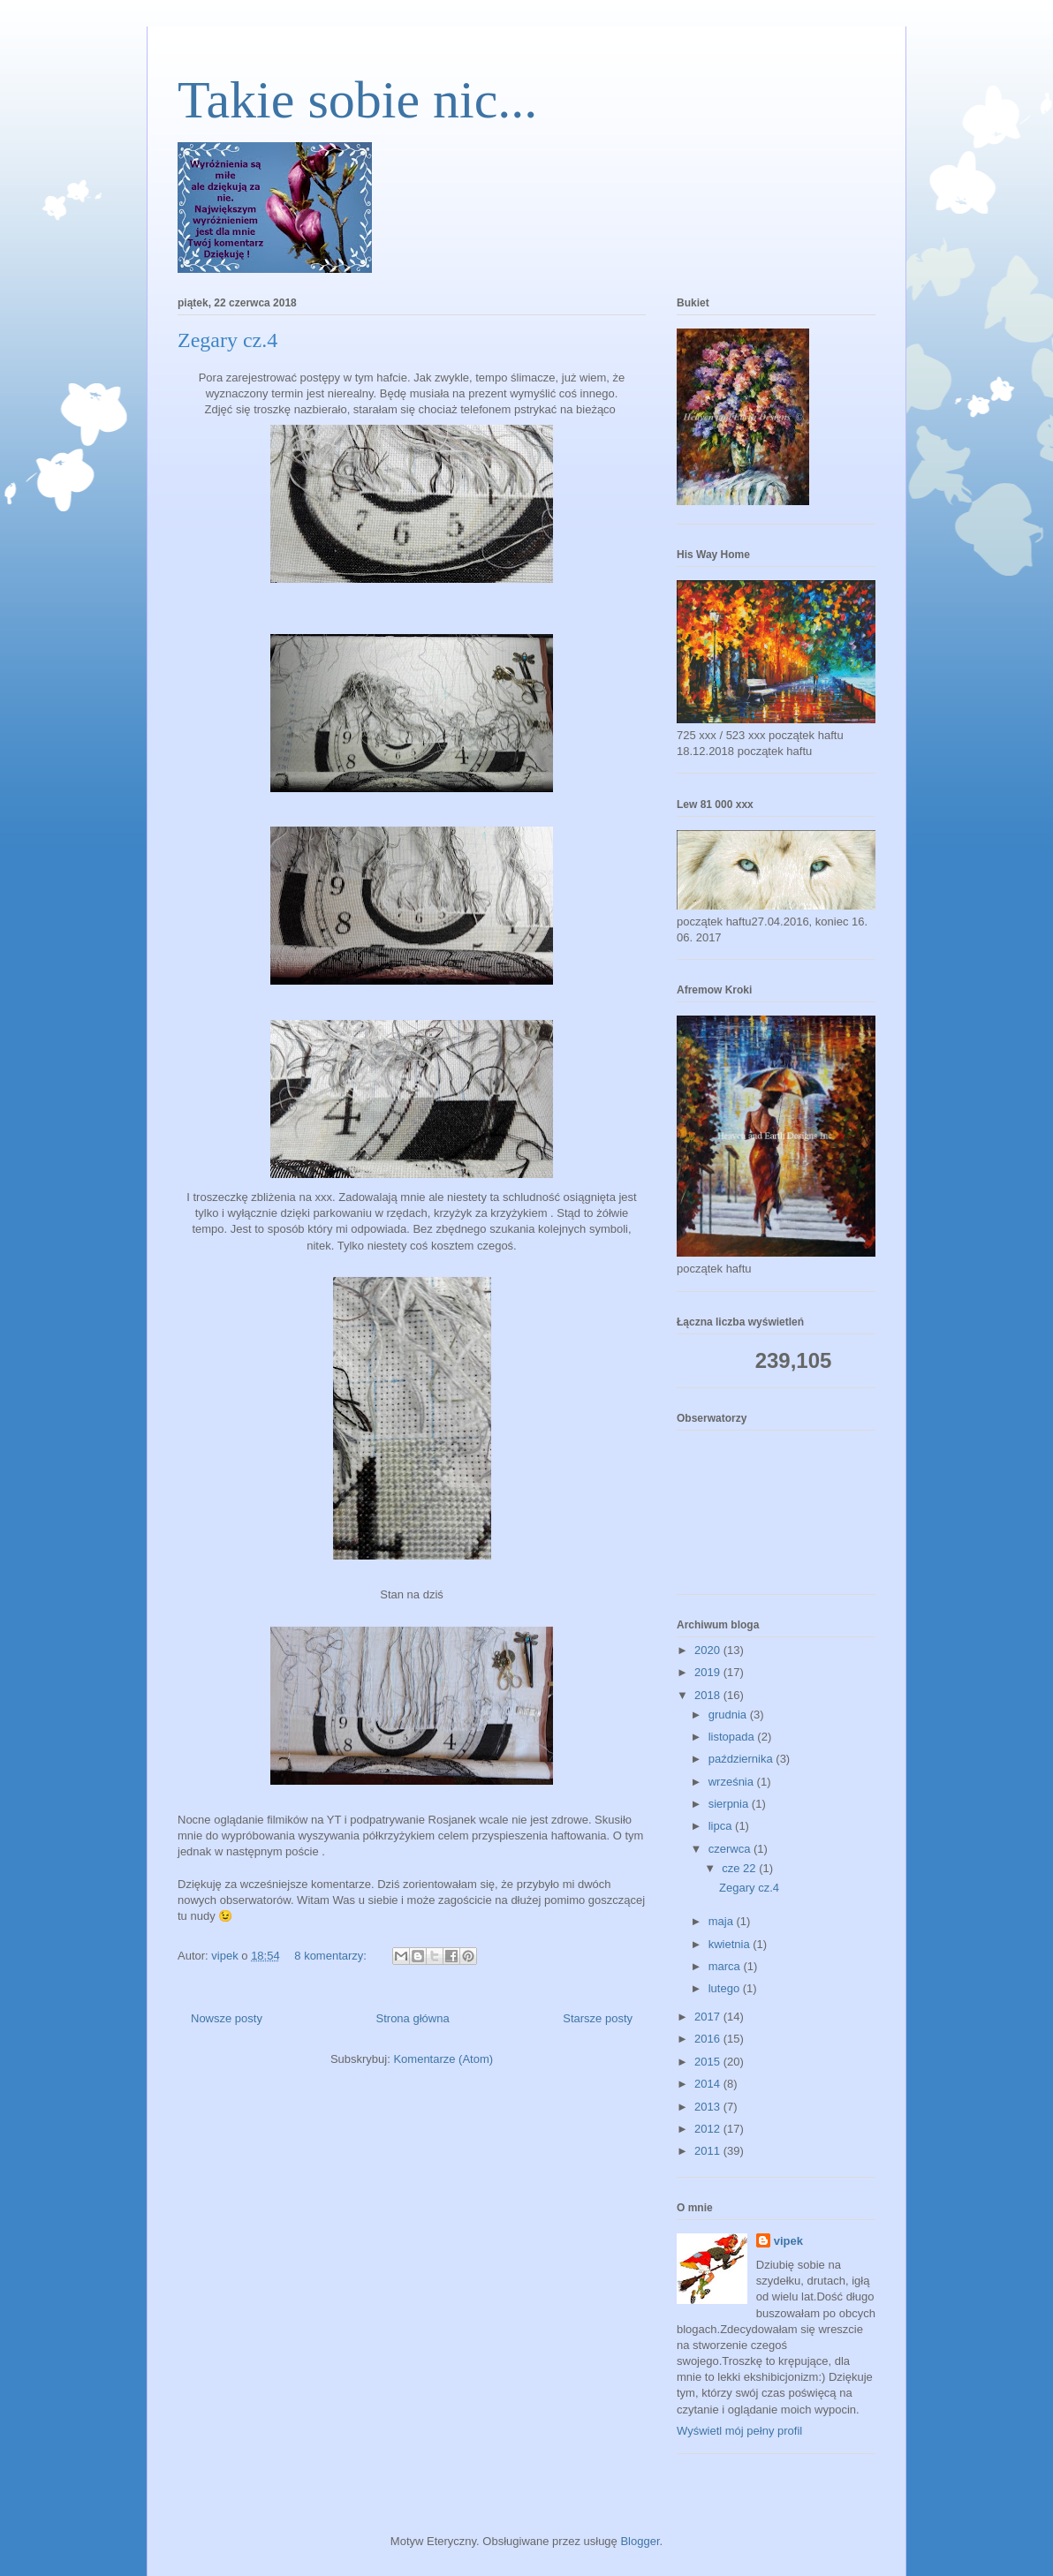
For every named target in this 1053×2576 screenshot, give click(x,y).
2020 (708, 1650)
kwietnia (731, 1944)
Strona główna (413, 2018)
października (742, 1758)
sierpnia (730, 1803)
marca (726, 1966)
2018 (708, 1695)
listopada (733, 1736)
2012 (708, 2128)
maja (722, 1921)
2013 (708, 2106)
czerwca (731, 1848)
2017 (708, 2016)
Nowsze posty (226, 2018)
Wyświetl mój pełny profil (739, 2430)
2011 (708, 2150)
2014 (708, 2083)
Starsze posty (598, 2018)
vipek (788, 2240)
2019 (708, 1672)
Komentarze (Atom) (443, 2059)
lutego (725, 1988)
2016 (708, 2038)
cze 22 (740, 1868)
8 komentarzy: (331, 1955)
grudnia (729, 1714)
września (732, 1781)
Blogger (639, 2541)
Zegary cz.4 (227, 340)
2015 (708, 2061)
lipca (721, 1825)
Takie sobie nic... (357, 100)
